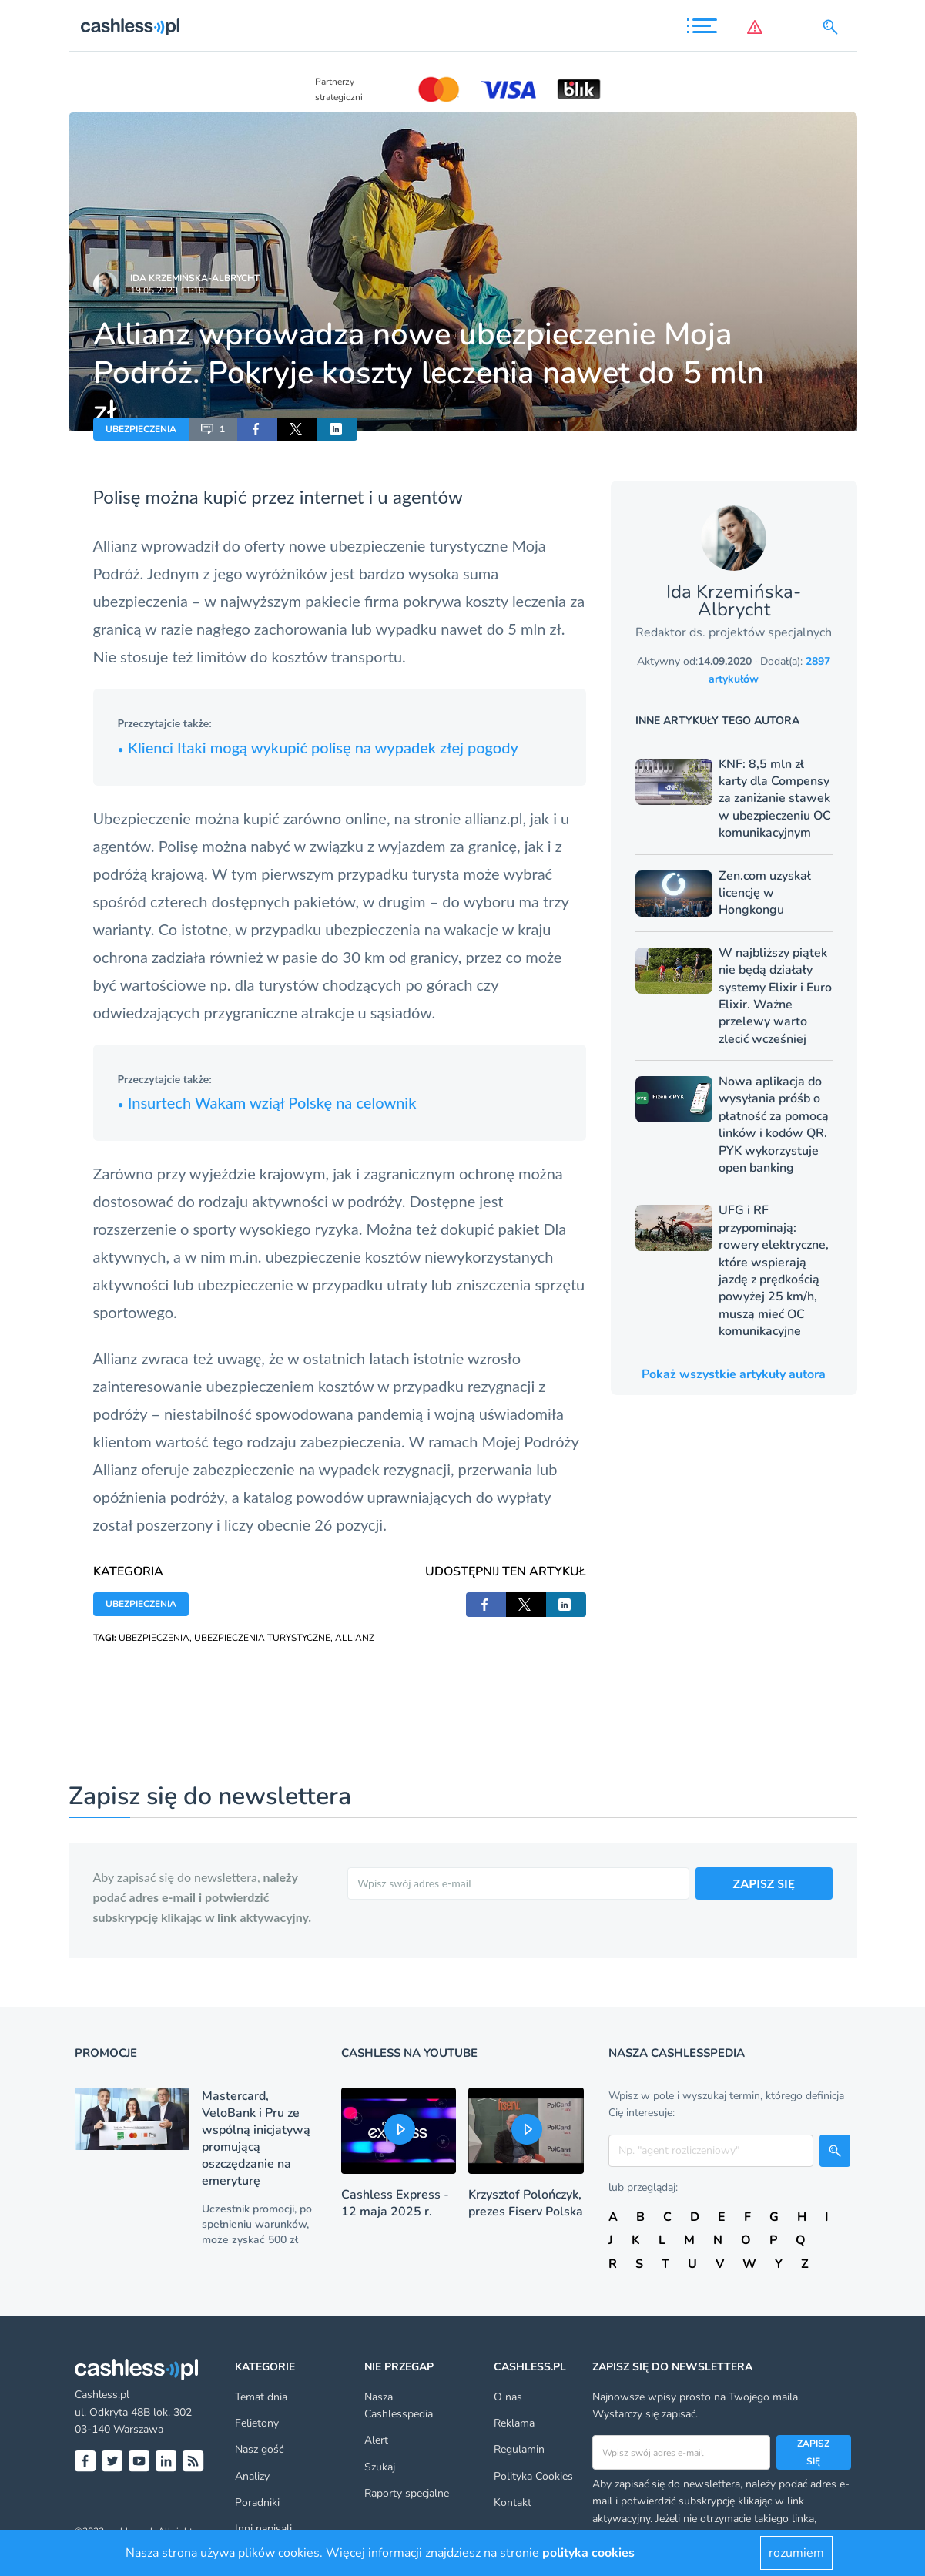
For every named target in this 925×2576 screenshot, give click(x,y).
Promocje (106, 2053)
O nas (508, 2397)
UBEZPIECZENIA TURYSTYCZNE (262, 1638)
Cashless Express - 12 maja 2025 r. (395, 2203)
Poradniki (257, 2502)
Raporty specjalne (406, 2493)
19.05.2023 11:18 (167, 290)
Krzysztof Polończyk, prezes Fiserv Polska (525, 2203)
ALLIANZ (354, 1638)
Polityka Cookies (533, 2476)
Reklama (514, 2423)
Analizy (252, 2476)
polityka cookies (588, 2552)
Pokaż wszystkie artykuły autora (734, 1374)
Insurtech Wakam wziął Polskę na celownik (267, 1102)
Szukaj (379, 2467)
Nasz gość (259, 2449)
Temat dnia (261, 2397)
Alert (376, 2440)
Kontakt (512, 2502)
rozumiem (796, 2552)
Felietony (257, 2423)
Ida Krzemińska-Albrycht (195, 278)
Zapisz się (813, 2452)
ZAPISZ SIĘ (764, 1883)
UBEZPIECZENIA (141, 429)
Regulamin (519, 2449)
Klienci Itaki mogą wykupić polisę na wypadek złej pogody (318, 747)
